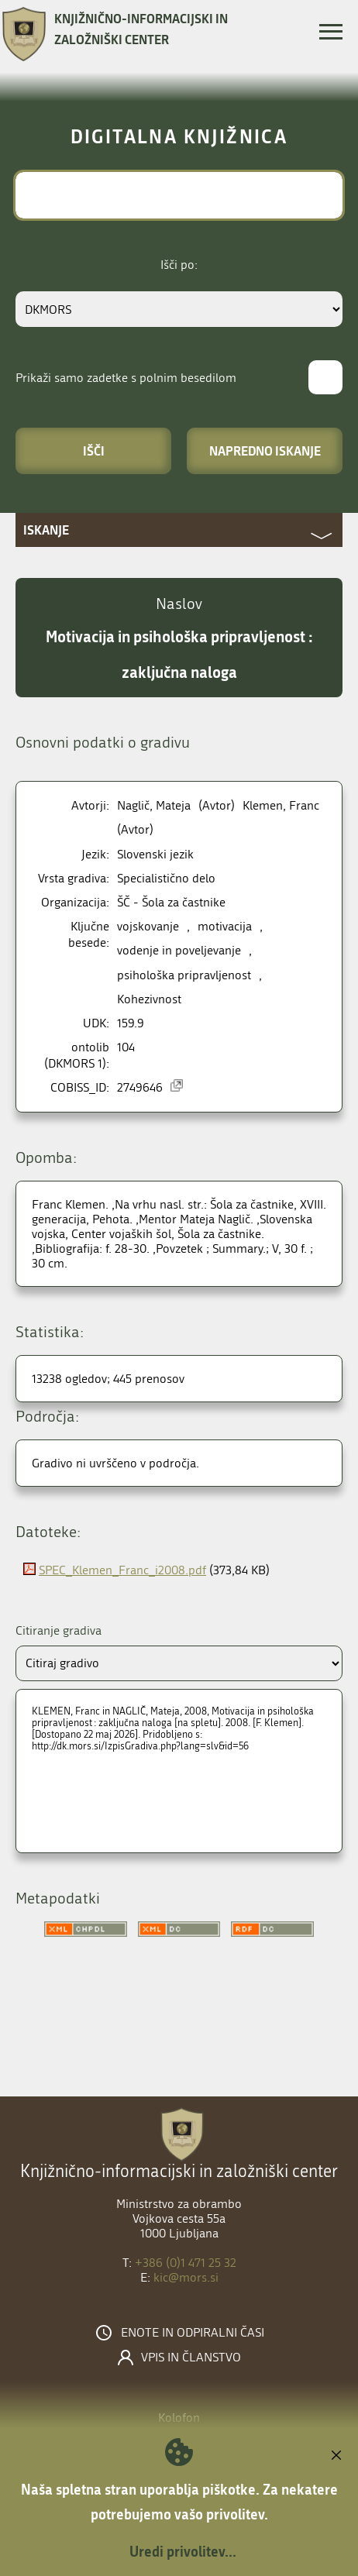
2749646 (140, 1087)
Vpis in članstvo (191, 2357)
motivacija (225, 926)
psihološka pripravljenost (184, 975)
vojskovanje (148, 926)
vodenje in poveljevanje (179, 950)
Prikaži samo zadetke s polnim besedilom (125, 377)
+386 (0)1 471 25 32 (185, 2262)
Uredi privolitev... (182, 2551)
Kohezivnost (149, 999)
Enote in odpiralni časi (192, 2333)
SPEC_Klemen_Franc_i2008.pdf (122, 1570)
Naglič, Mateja (154, 805)
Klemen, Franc (281, 805)
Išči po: (179, 264)
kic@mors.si (186, 2277)
